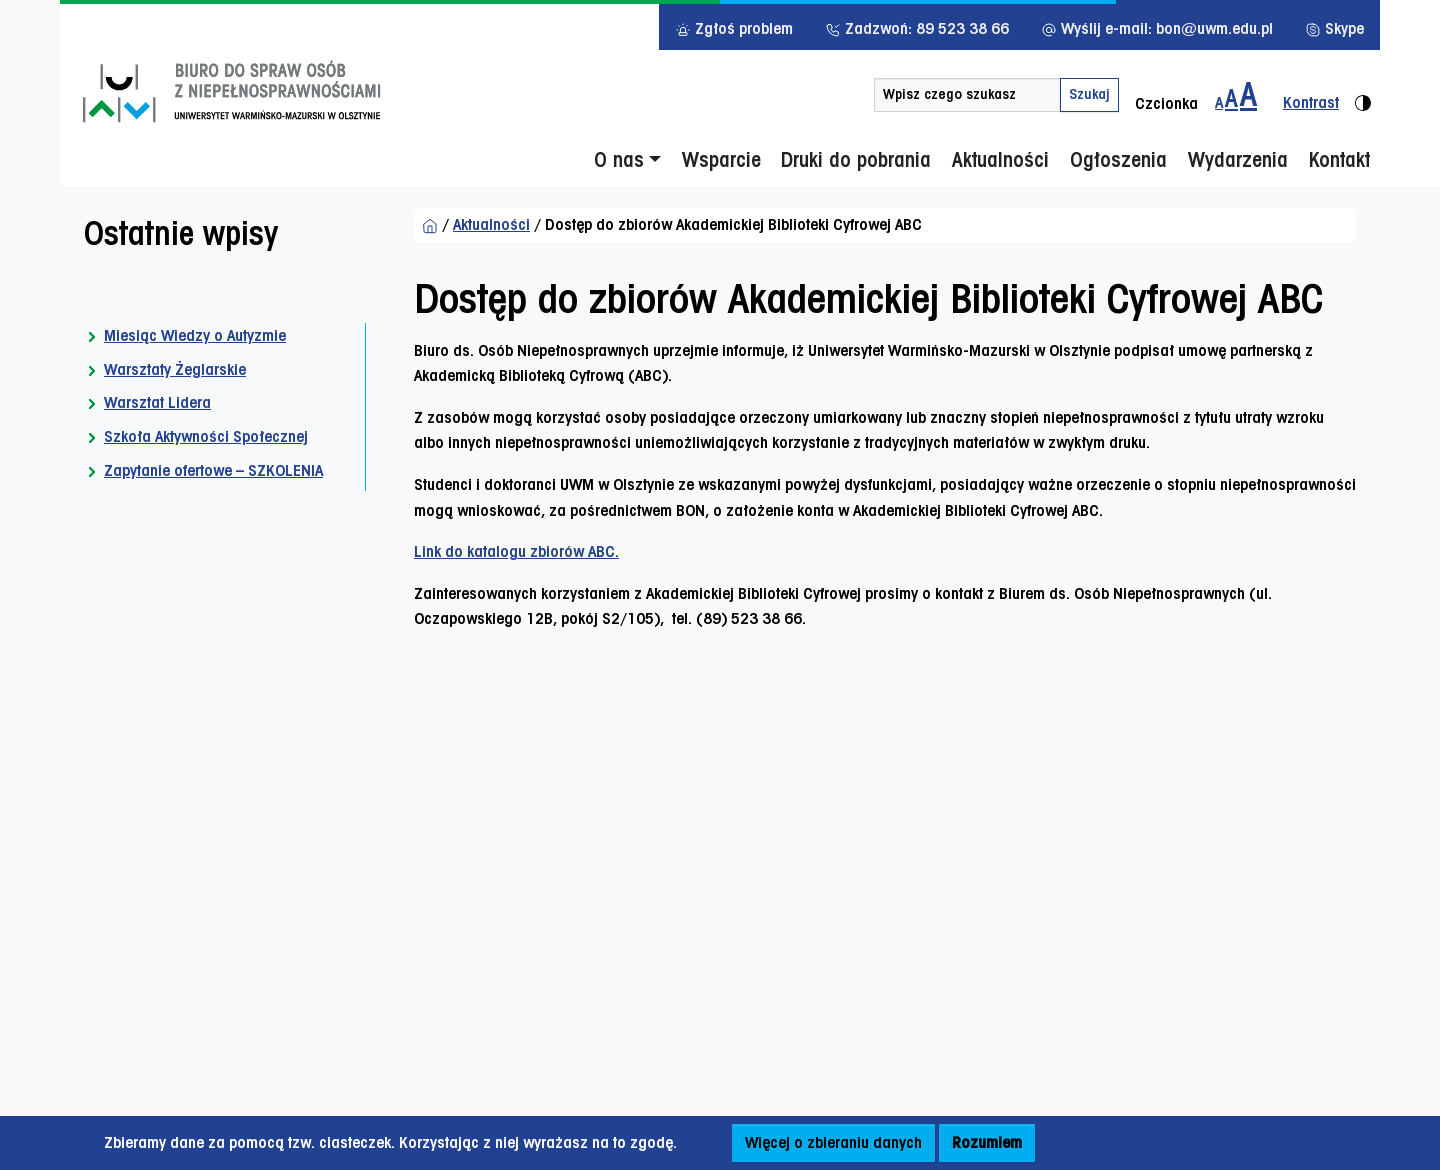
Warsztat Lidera (157, 402)
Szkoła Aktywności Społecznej (206, 436)
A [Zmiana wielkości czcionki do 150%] (1231, 98)
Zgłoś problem (734, 28)
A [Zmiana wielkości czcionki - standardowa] (1219, 102)
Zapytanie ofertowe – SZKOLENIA (213, 470)
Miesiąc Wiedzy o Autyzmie (195, 335)
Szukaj (1089, 94)
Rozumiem (987, 1142)
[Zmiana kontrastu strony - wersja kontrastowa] (1319, 95)
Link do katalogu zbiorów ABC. (516, 551)
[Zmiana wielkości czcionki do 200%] (1248, 95)
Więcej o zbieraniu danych (833, 1142)
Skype (1334, 28)
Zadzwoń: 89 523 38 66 (917, 28)
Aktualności (491, 224)
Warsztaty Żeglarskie (175, 369)
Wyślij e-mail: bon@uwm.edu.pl (1157, 28)
